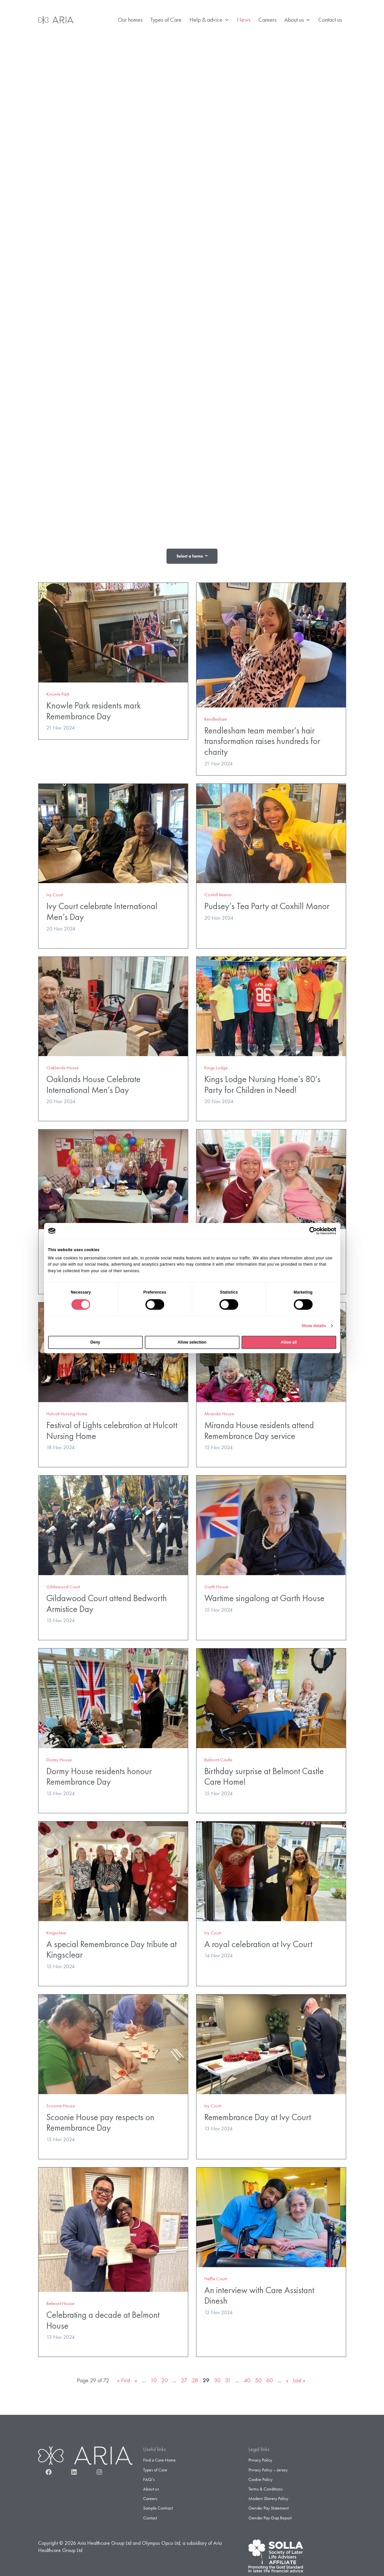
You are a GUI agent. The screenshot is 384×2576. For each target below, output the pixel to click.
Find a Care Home (159, 2457)
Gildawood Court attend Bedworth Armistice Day (106, 1600)
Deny (95, 1342)
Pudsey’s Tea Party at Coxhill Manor (266, 903)
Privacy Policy (260, 2457)
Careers (267, 19)
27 (184, 2377)
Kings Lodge (216, 1065)
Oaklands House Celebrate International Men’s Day (93, 1081)
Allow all (289, 1342)
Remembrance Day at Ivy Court (257, 2113)
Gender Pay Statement (268, 2505)
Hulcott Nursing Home (66, 1411)
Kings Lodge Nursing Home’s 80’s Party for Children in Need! (262, 1081)
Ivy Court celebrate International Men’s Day (101, 908)
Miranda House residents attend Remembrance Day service (259, 1427)
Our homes (130, 19)
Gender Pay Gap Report (270, 2514)
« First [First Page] (123, 2377)
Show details (313, 1326)
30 (217, 2377)
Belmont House (60, 2300)
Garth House (216, 1584)
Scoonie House (60, 2102)
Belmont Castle (218, 1757)
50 (258, 2377)
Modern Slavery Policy (268, 2495)
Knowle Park (57, 691)
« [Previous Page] (136, 2377)
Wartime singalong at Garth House (264, 1595)
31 (228, 2377)
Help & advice (209, 19)
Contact (150, 2514)
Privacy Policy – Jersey (268, 2466)
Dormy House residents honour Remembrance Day (99, 1773)
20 (164, 2377)
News (243, 19)
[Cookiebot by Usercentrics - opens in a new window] (307, 1231)
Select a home (190, 556)
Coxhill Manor (218, 892)
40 (247, 2377)
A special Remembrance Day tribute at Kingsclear (111, 1946)
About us (297, 19)
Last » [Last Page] (299, 2377)
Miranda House (219, 1411)
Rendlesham (215, 716)
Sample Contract (158, 2505)
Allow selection (192, 1342)
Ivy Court (54, 892)
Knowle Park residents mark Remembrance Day (93, 708)
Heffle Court (215, 2275)
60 (269, 2377)
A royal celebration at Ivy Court (258, 1941)
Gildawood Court (63, 1584)
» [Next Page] (287, 2377)
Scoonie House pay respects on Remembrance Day (100, 2119)
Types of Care (166, 19)
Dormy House (59, 1757)
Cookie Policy (260, 2476)
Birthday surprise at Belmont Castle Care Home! (264, 1773)
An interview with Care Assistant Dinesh (259, 2292)
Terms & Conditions (265, 2486)
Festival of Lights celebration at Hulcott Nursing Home (111, 1427)
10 (153, 2377)
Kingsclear (56, 1930)
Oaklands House (62, 1065)
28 (195, 2377)
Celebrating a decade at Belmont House (103, 2317)
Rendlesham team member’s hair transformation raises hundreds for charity (262, 738)
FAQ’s (149, 2476)
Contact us (330, 19)
